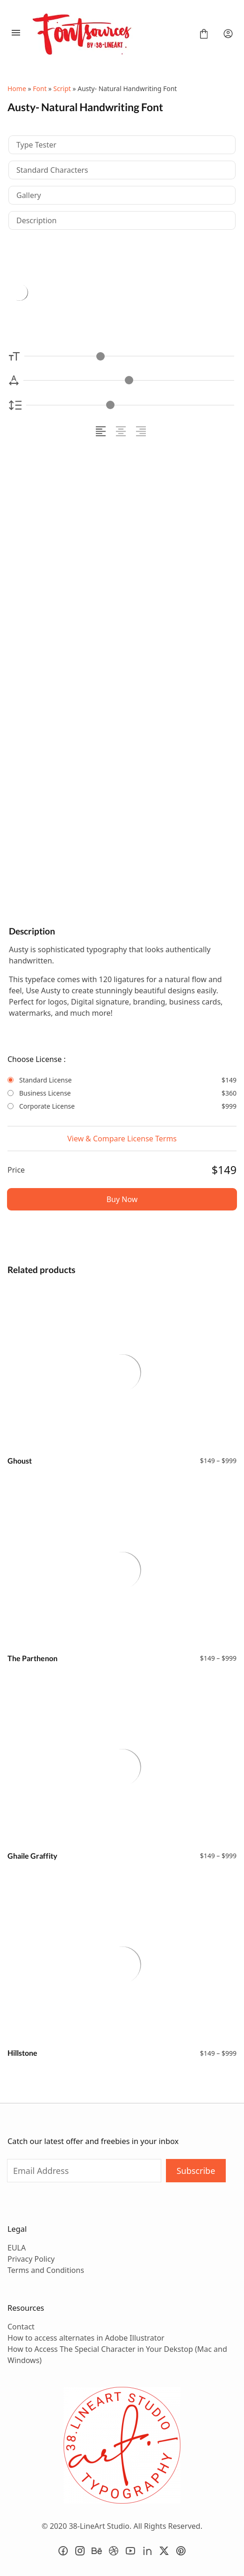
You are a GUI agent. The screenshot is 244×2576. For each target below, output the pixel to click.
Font (39, 88)
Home (16, 88)
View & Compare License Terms (122, 1138)
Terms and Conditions (45, 2270)
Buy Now (122, 1199)
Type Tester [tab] (36, 145)
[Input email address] (84, 2170)
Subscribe (196, 2170)
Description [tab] (36, 220)
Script (62, 88)
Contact (21, 2326)
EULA (16, 2248)
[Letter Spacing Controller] (128, 380)
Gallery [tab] (28, 195)
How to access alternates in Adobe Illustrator (86, 2338)
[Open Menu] (15, 33)
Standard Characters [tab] (52, 170)
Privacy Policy (31, 2259)
